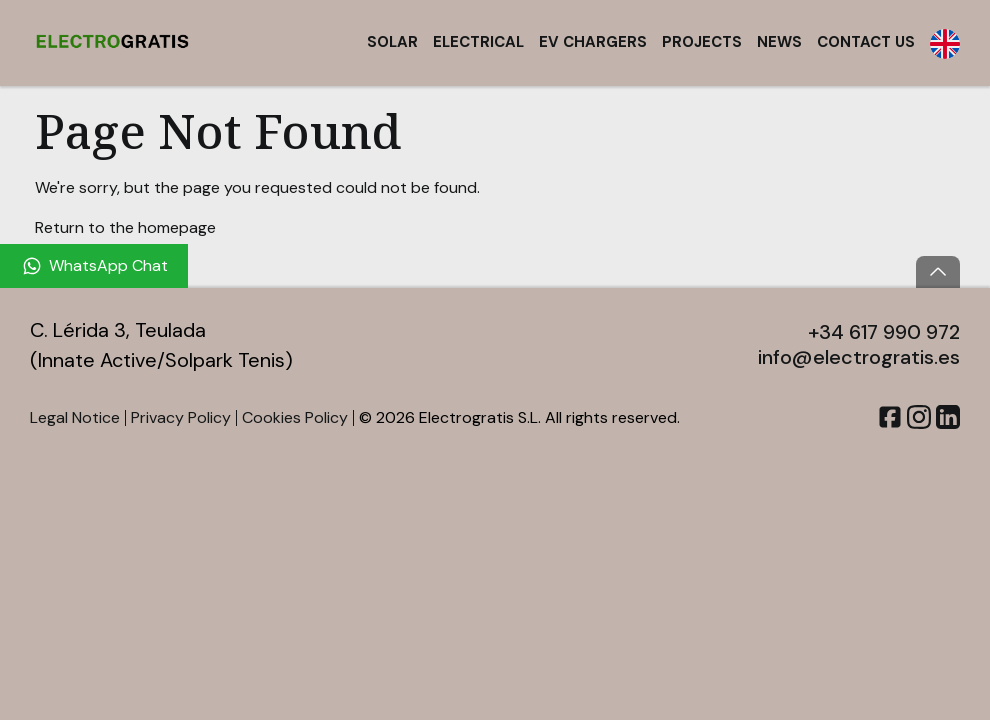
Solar (392, 42)
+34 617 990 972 (884, 332)
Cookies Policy (295, 417)
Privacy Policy (181, 417)
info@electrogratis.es (859, 357)
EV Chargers (593, 42)
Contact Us (866, 42)
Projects (702, 42)
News (779, 42)
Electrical (478, 42)
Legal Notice (75, 417)
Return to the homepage (125, 227)
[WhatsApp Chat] (94, 266)
